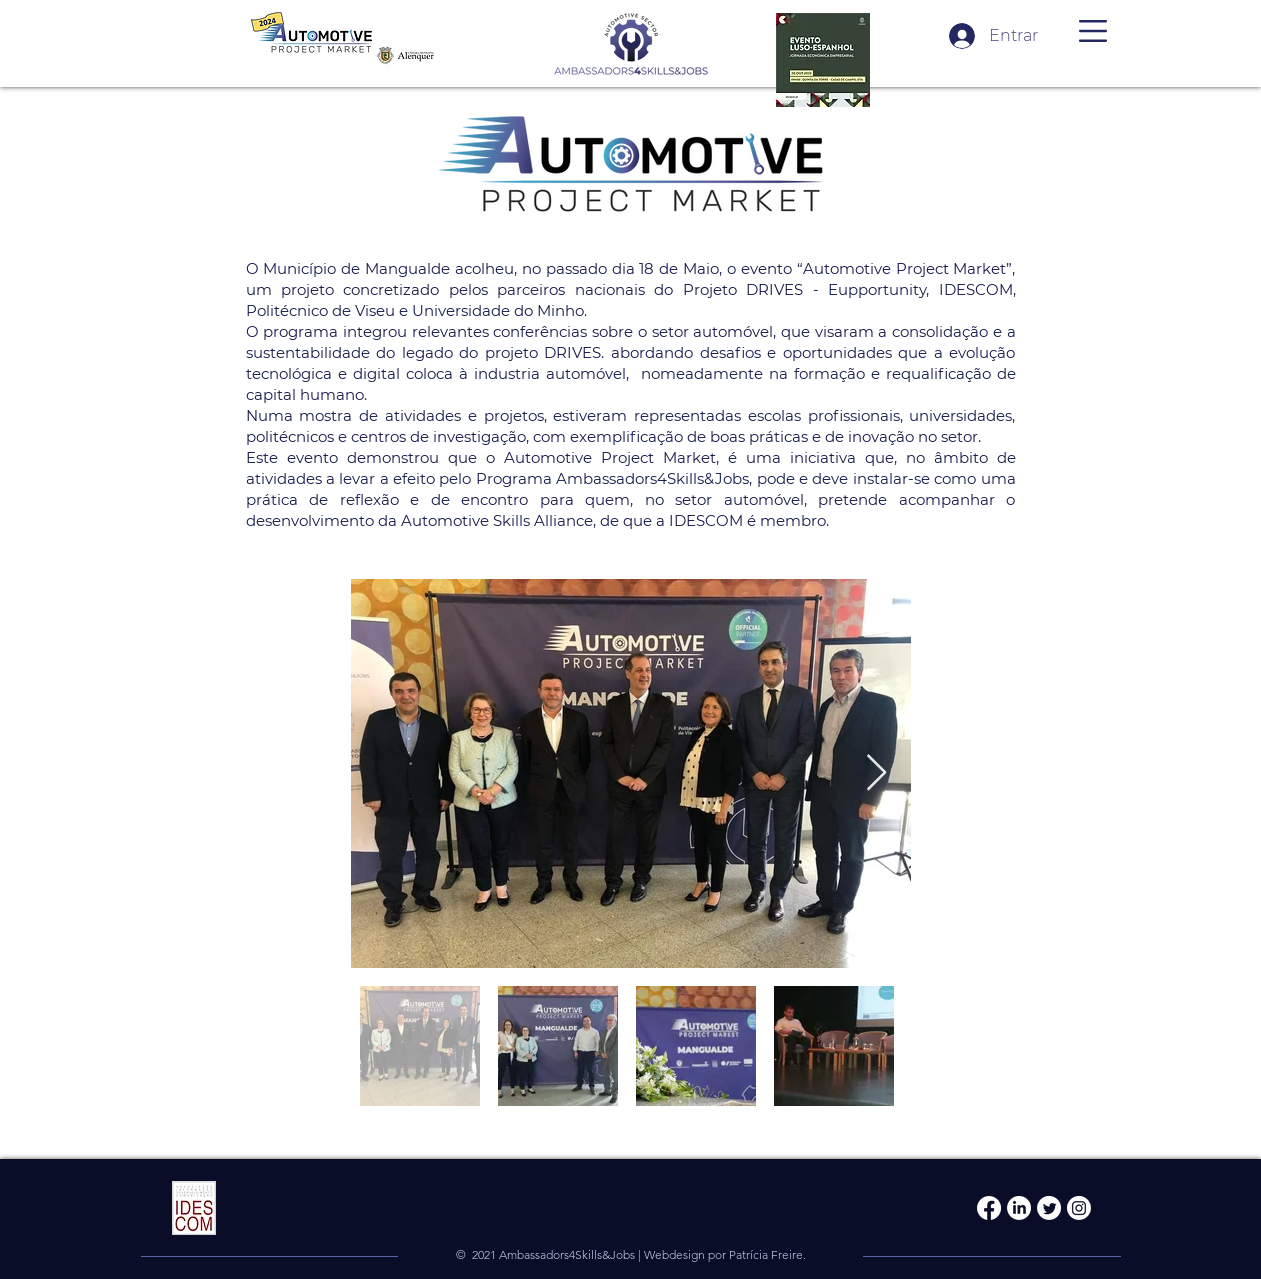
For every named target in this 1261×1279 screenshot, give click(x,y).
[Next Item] (876, 773)
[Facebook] (989, 1208)
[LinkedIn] (1019, 1208)
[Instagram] (1079, 1208)
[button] (1093, 31)
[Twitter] (1049, 1208)
